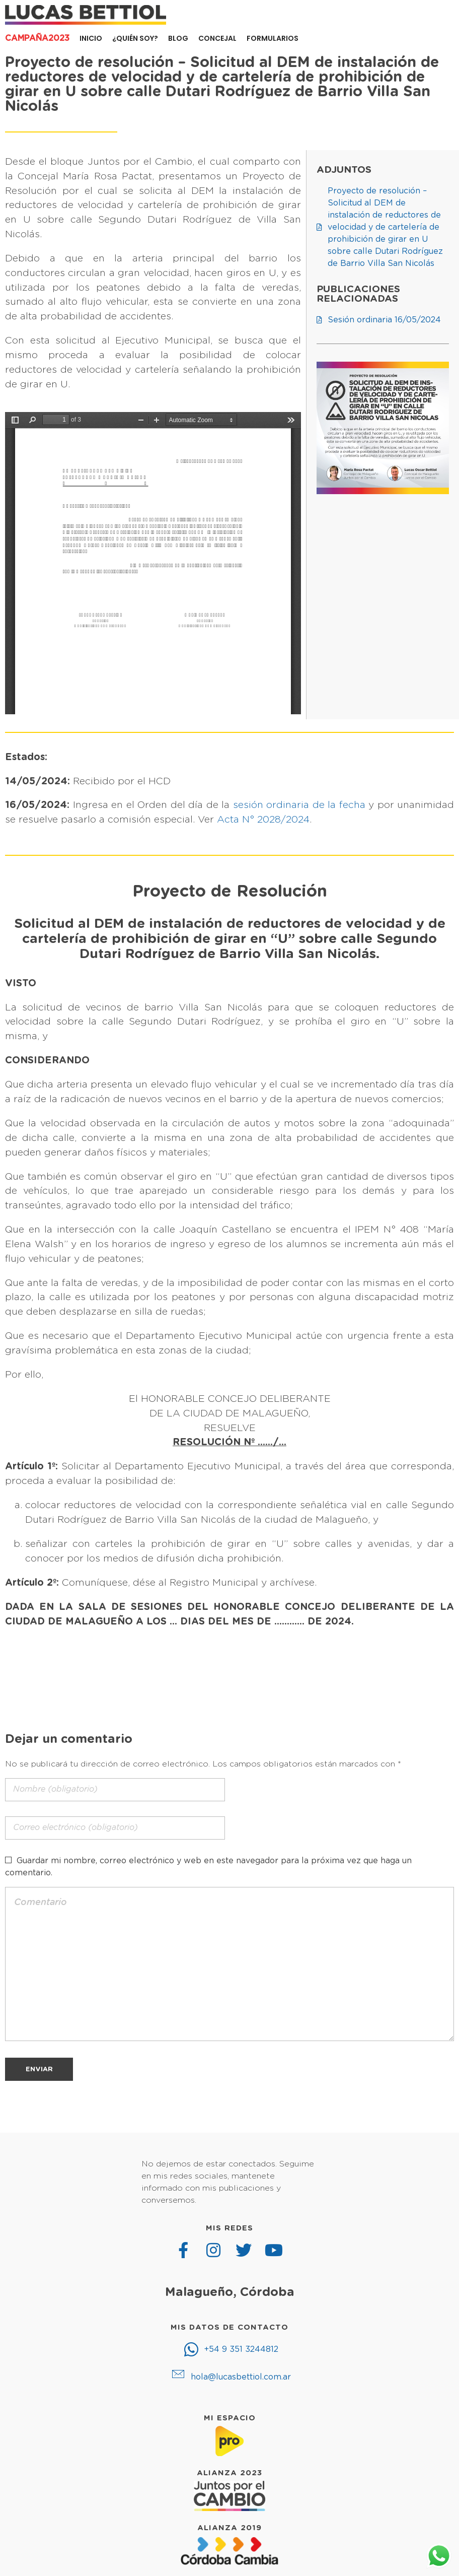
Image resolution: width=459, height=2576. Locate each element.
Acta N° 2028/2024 (263, 820)
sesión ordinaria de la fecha (299, 805)
